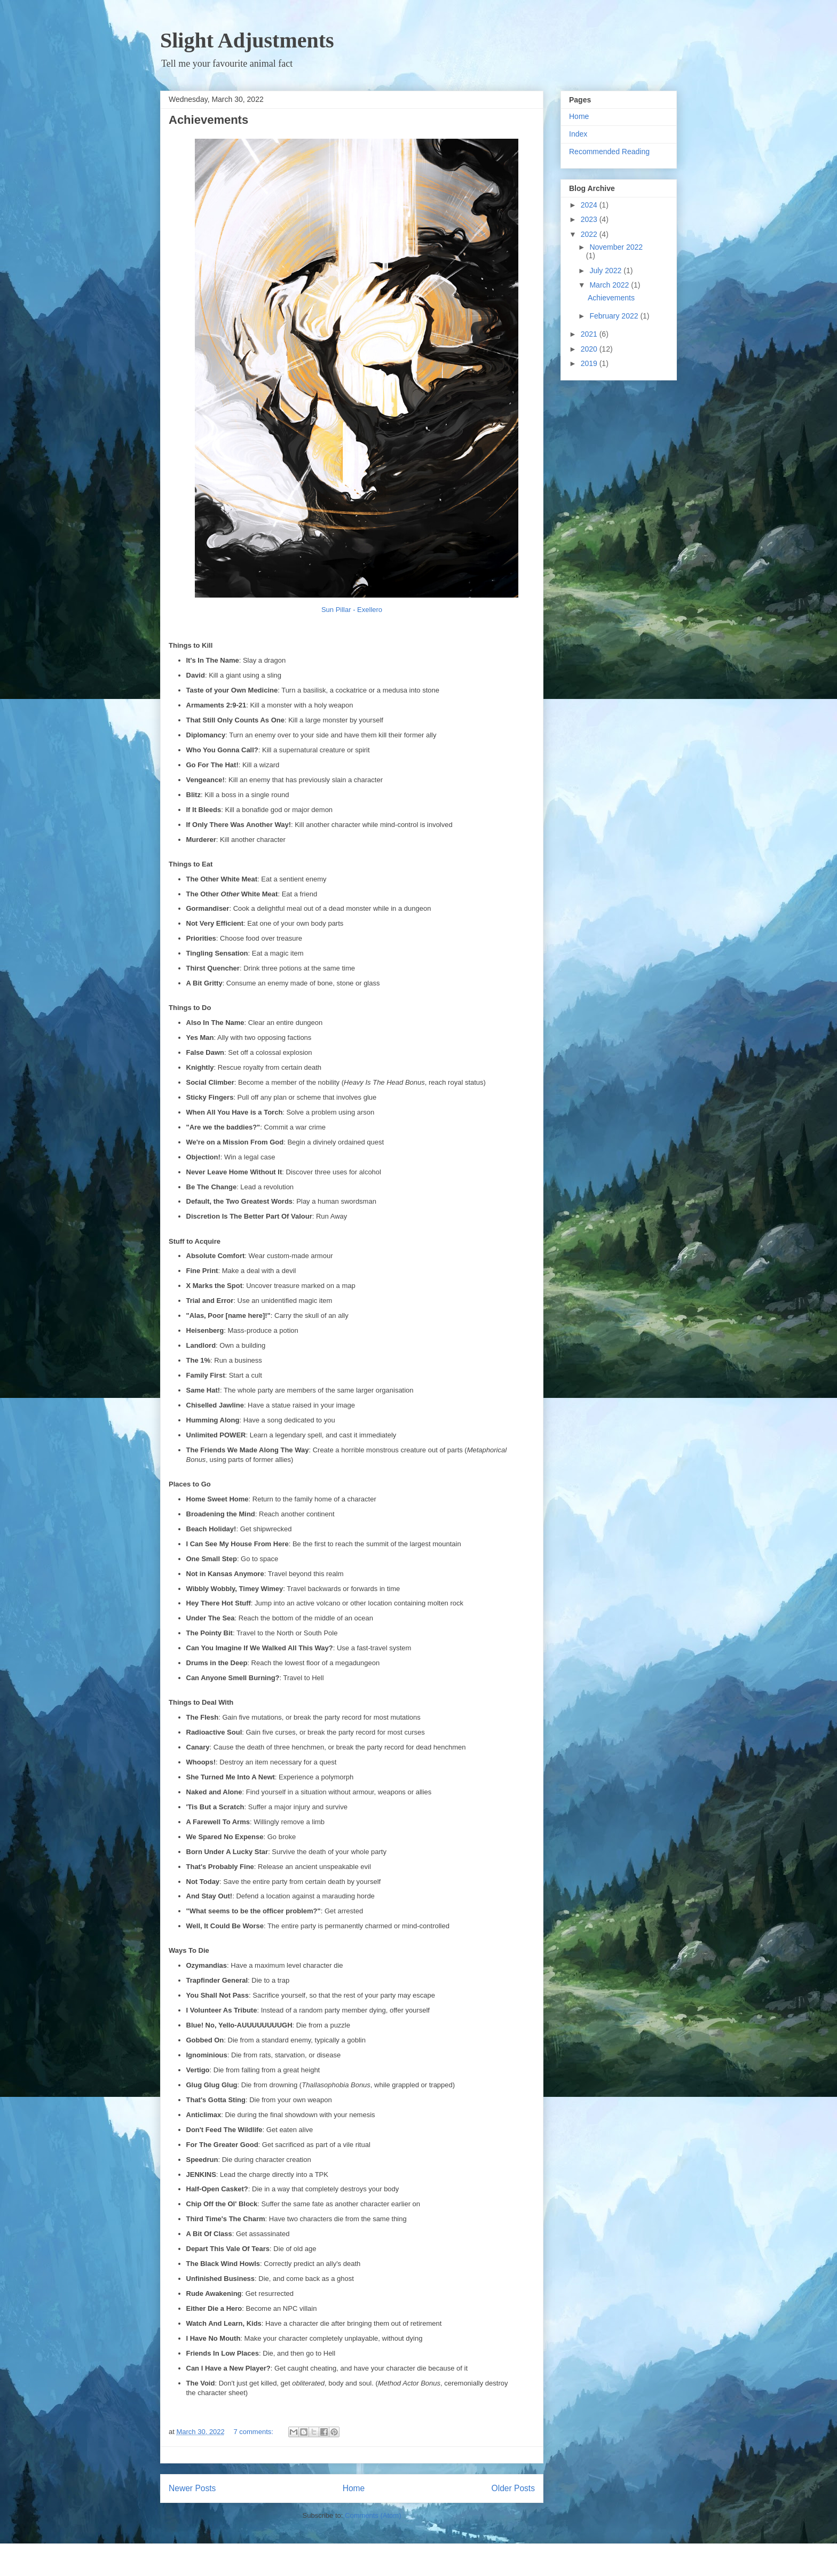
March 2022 (610, 285)
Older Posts (513, 2488)
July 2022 (606, 270)
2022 (590, 234)
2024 (590, 205)
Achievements (208, 119)
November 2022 (616, 247)
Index (578, 134)
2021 (590, 334)
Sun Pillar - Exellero (351, 610)
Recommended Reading (609, 151)
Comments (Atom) (373, 2515)
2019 (590, 363)
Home (354, 2488)
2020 (590, 349)
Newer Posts (192, 2488)
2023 (590, 219)
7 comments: (254, 2432)
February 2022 (614, 316)
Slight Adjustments (247, 40)
